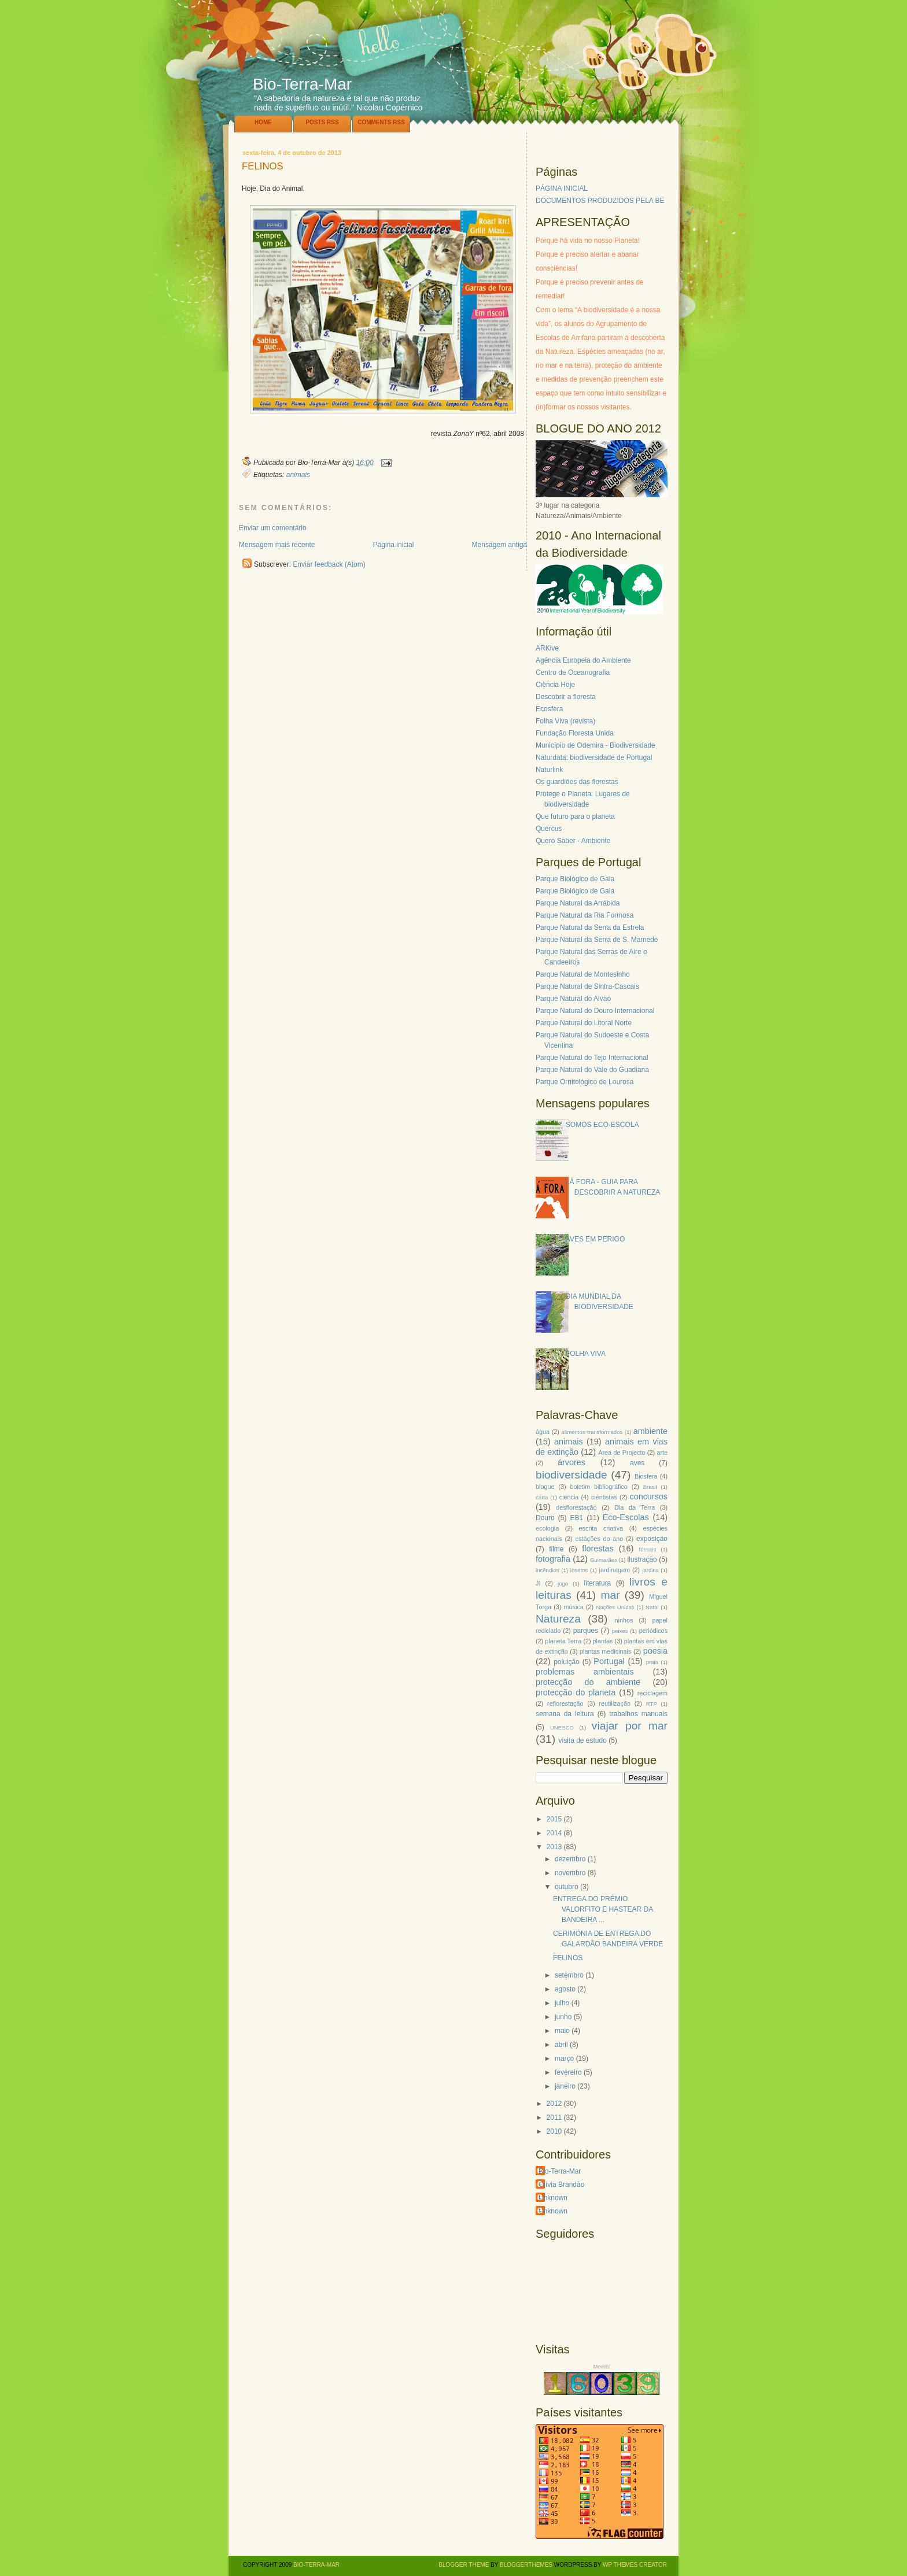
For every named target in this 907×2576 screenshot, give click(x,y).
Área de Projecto (621, 1452)
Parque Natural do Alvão (573, 999)
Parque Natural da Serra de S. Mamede (597, 940)
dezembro (570, 1859)
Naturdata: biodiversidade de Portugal (594, 757)
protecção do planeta (575, 1692)
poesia (655, 1650)
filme (556, 1549)
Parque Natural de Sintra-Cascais (587, 986)
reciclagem (652, 1693)
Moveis (601, 2367)
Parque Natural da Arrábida (578, 903)
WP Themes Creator (635, 2565)
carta (542, 1497)
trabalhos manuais (638, 1714)
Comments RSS (381, 122)
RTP (651, 1704)
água (543, 1431)
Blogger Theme (463, 2565)
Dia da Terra (634, 1507)
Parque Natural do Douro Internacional (595, 1011)
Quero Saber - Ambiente (573, 841)
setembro (569, 1975)
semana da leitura (565, 1714)
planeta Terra (563, 1641)
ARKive (547, 648)
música (574, 1606)
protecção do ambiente (588, 1682)
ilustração (642, 1559)
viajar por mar (630, 1726)
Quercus (549, 829)
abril (561, 2045)
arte (662, 1452)
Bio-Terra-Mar (302, 84)
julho (562, 2003)
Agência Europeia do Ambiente (583, 660)
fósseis (648, 1549)
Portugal (609, 1661)
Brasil (650, 1487)
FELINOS (262, 167)
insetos (579, 1570)
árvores (571, 1462)
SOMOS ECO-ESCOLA (602, 1125)
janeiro (565, 2086)
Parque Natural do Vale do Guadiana (592, 1070)
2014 (554, 1833)
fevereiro (568, 2072)
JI (538, 1583)
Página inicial (393, 545)
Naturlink (549, 770)
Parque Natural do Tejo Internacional (592, 1058)
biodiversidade (571, 1475)
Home (263, 122)
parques (585, 1631)
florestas (597, 1548)
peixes (620, 1631)
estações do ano (599, 1538)
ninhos (624, 1620)
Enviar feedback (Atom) (329, 564)
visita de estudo (582, 1740)
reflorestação (565, 1703)
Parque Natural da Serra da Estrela (590, 927)
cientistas (604, 1497)
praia (652, 1662)
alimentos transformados (592, 1432)
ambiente (650, 1431)
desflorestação (576, 1507)
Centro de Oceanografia (573, 672)
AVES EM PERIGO (595, 1239)
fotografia (553, 1559)
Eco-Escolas (626, 1517)
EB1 (577, 1518)
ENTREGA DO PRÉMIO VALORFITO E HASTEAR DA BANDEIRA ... (603, 1909)
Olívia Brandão (561, 2184)
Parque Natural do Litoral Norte (584, 1023)
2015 (554, 1819)
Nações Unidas (615, 1607)
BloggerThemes (525, 2565)
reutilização (615, 1703)
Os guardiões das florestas (577, 782)
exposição (652, 1539)
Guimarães (603, 1560)
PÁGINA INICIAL (562, 188)
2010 (554, 2131)
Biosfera (646, 1476)
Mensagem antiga (499, 545)
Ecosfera (549, 709)
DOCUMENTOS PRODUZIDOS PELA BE (600, 201)
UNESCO (562, 1727)
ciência (569, 1497)
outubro (566, 1887)
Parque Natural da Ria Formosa (584, 915)
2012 (554, 2104)
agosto (565, 1989)
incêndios (547, 1570)
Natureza (558, 1619)
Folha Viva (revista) (565, 721)
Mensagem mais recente (277, 545)
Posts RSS (321, 122)
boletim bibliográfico (598, 1486)
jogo (563, 1583)
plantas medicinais (605, 1651)
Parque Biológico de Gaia (575, 879)
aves (637, 1463)
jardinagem (614, 1569)
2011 (554, 2117)
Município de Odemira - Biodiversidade (595, 745)
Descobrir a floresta (566, 697)
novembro (570, 1873)
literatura (597, 1583)
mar (610, 1595)
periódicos (653, 1630)
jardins (650, 1570)
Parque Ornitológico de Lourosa (584, 1082)
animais (298, 475)
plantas (603, 1641)
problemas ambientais (585, 1671)
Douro (545, 1518)
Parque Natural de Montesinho (583, 974)
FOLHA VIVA (586, 1354)
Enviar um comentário (273, 528)
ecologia (547, 1528)
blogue (545, 1486)
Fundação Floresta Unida (575, 733)
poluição (567, 1662)
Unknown (553, 2198)
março (564, 2058)
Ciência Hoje (555, 685)
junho (563, 2017)
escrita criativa (601, 1528)
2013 (554, 1847)
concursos (648, 1496)
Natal (652, 1607)
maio (562, 2031)
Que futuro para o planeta (575, 816)
